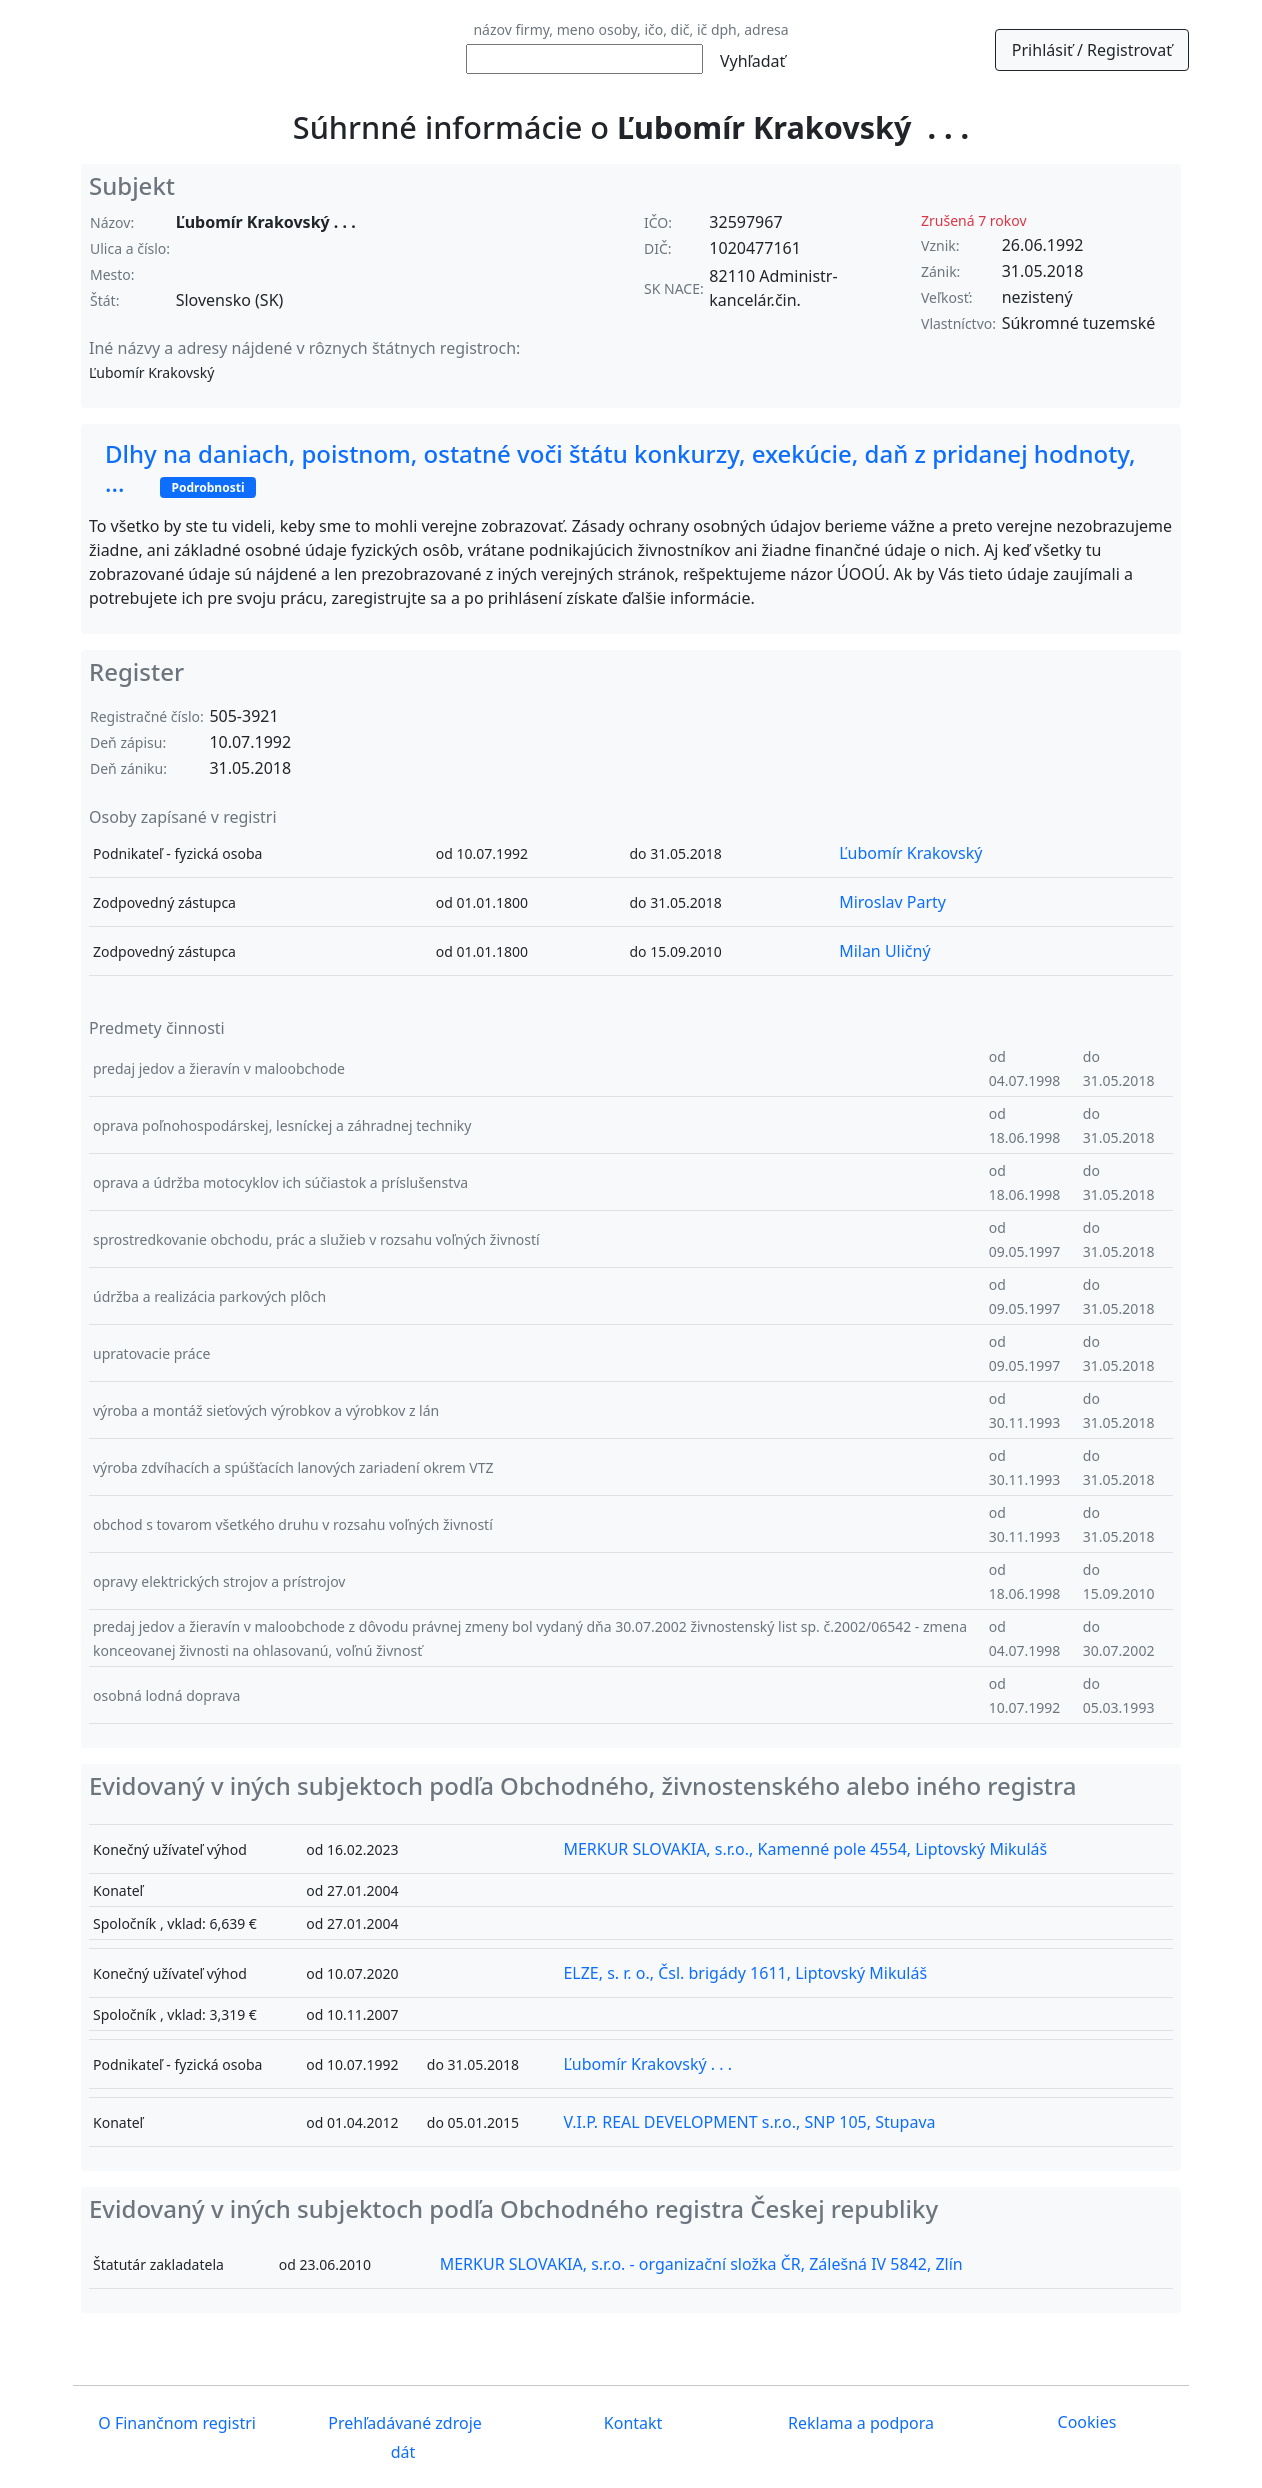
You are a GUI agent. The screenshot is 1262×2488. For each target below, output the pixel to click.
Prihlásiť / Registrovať (1092, 50)
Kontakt (631, 2424)
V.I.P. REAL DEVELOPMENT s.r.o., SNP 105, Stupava (749, 2122)
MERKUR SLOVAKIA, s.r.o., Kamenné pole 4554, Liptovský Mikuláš (805, 1849)
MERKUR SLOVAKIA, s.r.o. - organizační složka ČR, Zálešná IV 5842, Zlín (701, 2264)
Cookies (1087, 2422)
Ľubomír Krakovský (910, 853)
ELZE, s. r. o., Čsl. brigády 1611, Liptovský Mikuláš (745, 1973)
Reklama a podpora (859, 2424)
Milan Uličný (884, 951)
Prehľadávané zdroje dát (403, 2438)
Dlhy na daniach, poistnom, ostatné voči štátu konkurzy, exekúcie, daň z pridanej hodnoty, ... (620, 468)
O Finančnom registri (175, 2424)
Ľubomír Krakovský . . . (647, 2064)
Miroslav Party (892, 902)
